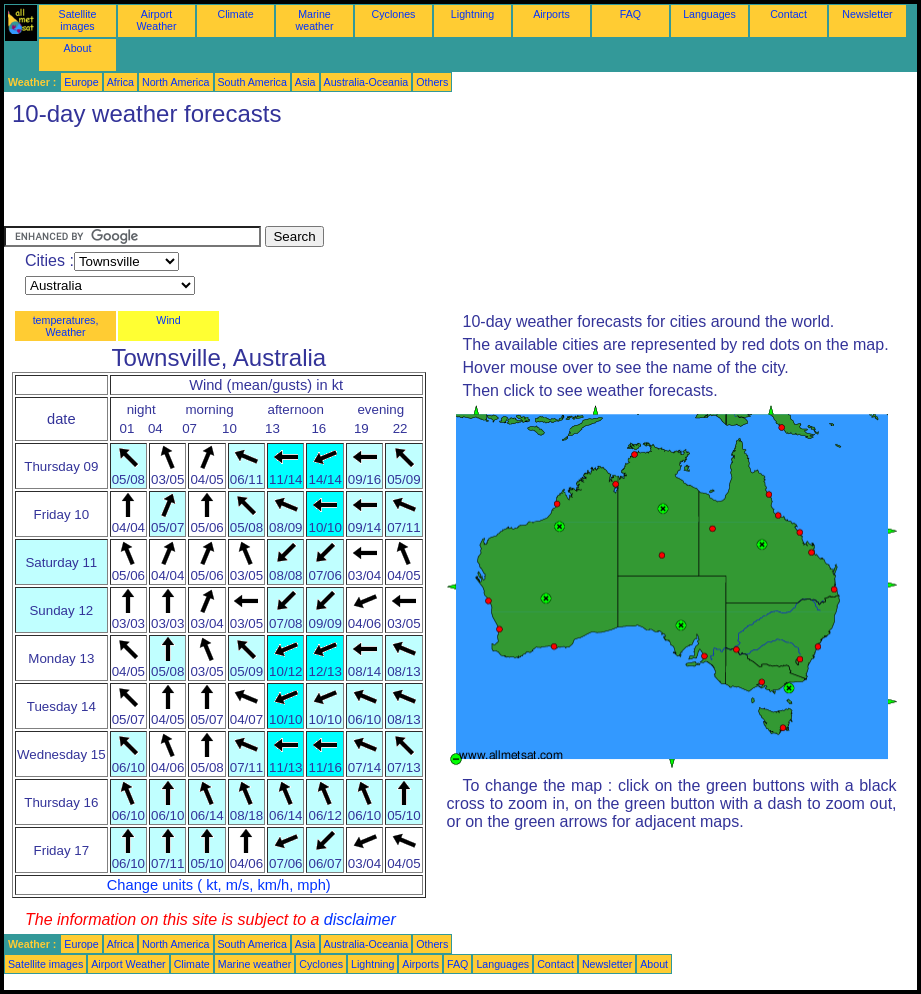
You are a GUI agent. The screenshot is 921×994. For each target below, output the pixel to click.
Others (432, 82)
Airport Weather (156, 20)
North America (176, 82)
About (78, 48)
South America (252, 82)
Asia (305, 82)
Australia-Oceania (366, 82)
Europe (81, 82)
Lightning (472, 14)
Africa (120, 82)
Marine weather (315, 20)
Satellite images (78, 20)
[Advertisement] (368, 181)
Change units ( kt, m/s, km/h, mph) (219, 885)
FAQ (630, 14)
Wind (168, 320)
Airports (551, 14)
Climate (235, 14)
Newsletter (867, 14)
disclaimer (360, 919)
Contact (788, 14)
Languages (709, 14)
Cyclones (394, 14)
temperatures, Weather (66, 326)
